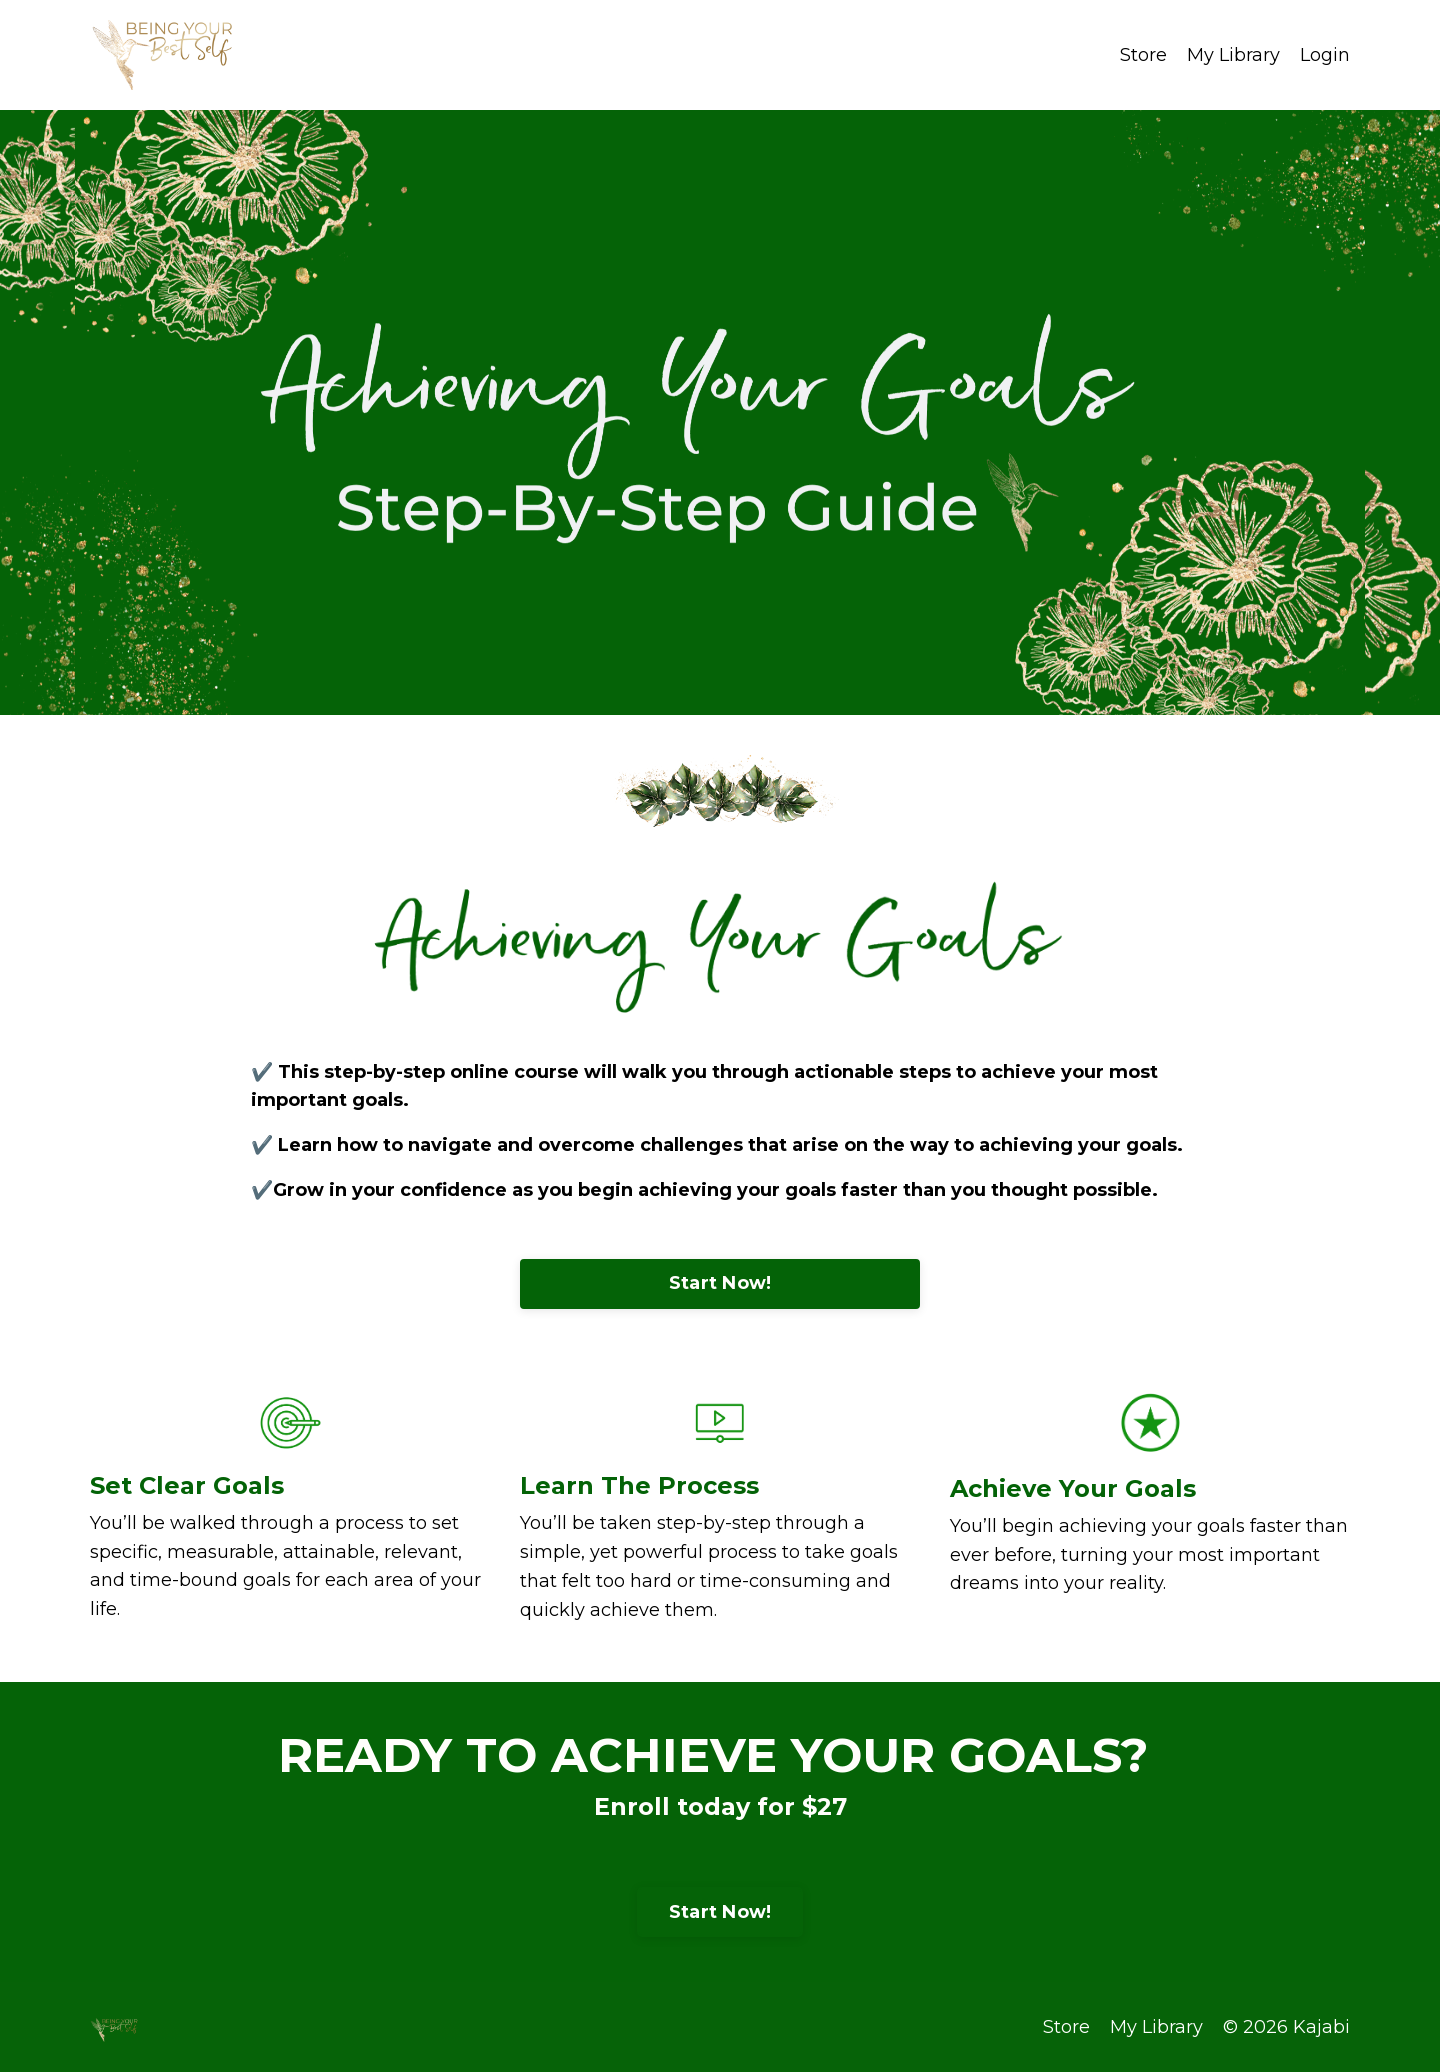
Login (1325, 55)
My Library (1233, 55)
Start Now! (720, 1283)
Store (1143, 55)
